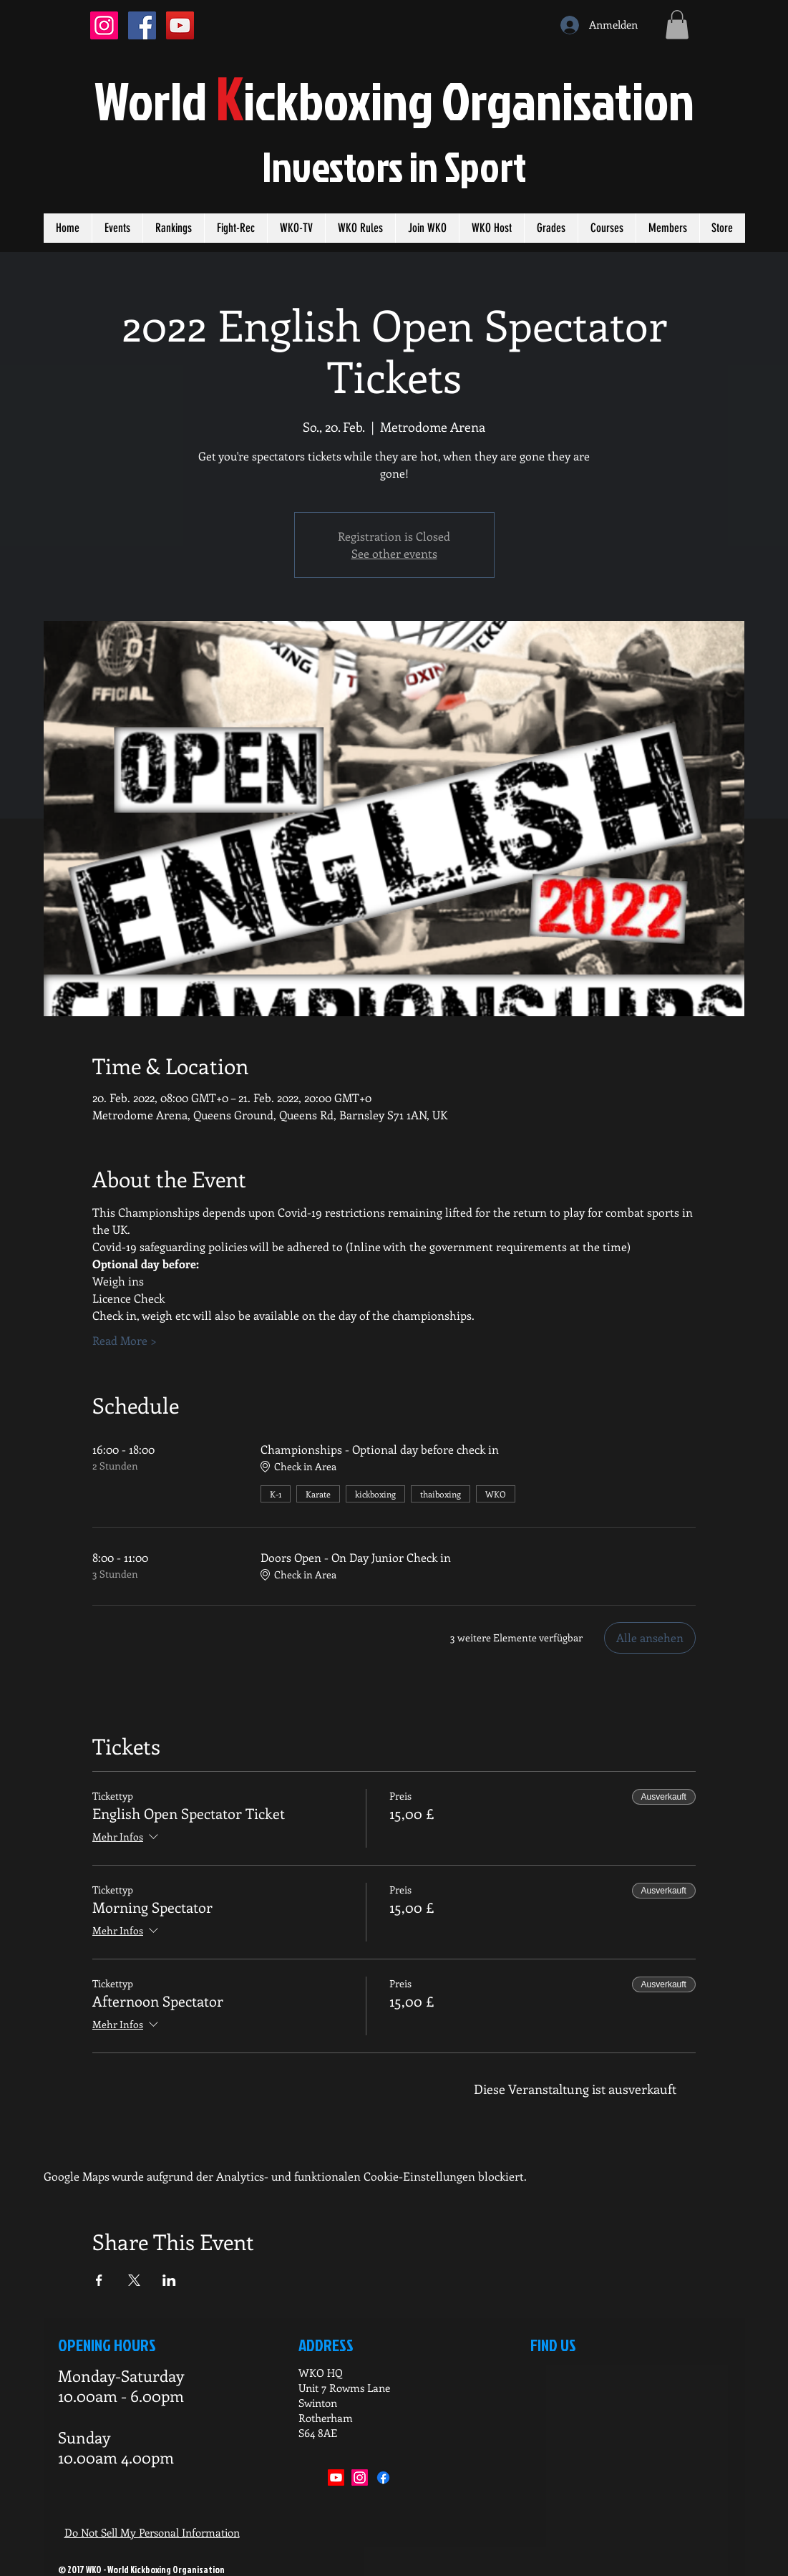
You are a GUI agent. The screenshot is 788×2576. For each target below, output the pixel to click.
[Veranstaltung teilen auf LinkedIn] (169, 2280)
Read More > (124, 1340)
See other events (394, 553)
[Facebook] (383, 2477)
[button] (677, 24)
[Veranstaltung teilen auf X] (134, 2280)
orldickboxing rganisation (394, 100)
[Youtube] (336, 2477)
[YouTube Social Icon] (180, 25)
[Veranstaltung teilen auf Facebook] (99, 2280)
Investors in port (394, 166)
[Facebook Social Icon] (142, 25)
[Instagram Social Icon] (104, 25)
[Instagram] (359, 2477)
